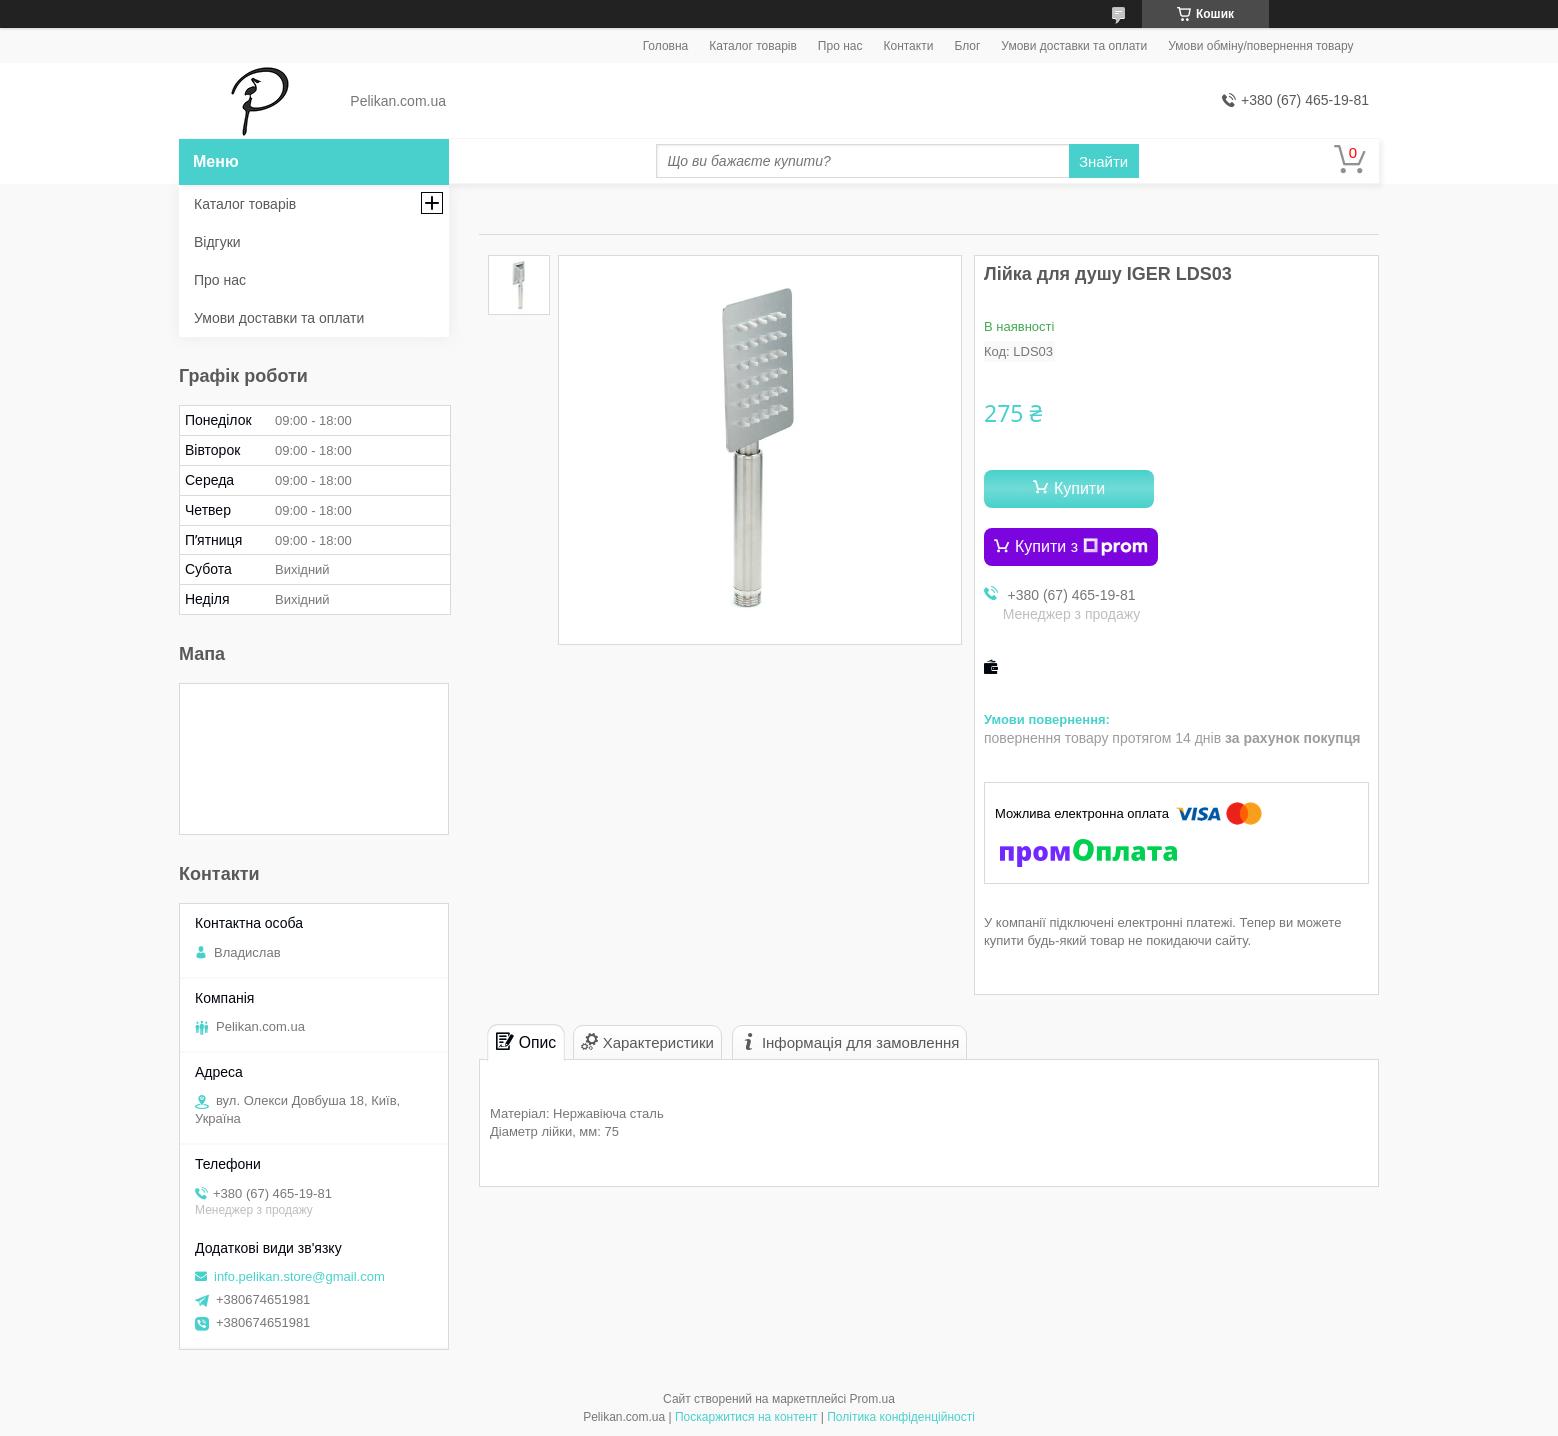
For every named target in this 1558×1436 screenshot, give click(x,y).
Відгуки (217, 242)
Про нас (840, 46)
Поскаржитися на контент (746, 1417)
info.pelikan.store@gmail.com (299, 1276)
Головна (666, 46)
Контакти (908, 46)
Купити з (1081, 547)
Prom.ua (872, 1399)
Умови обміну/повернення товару (1260, 46)
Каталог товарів (753, 46)
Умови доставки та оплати (1074, 46)
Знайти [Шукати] (1103, 161)
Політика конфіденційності (901, 1417)
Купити (1079, 488)
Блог (967, 46)
